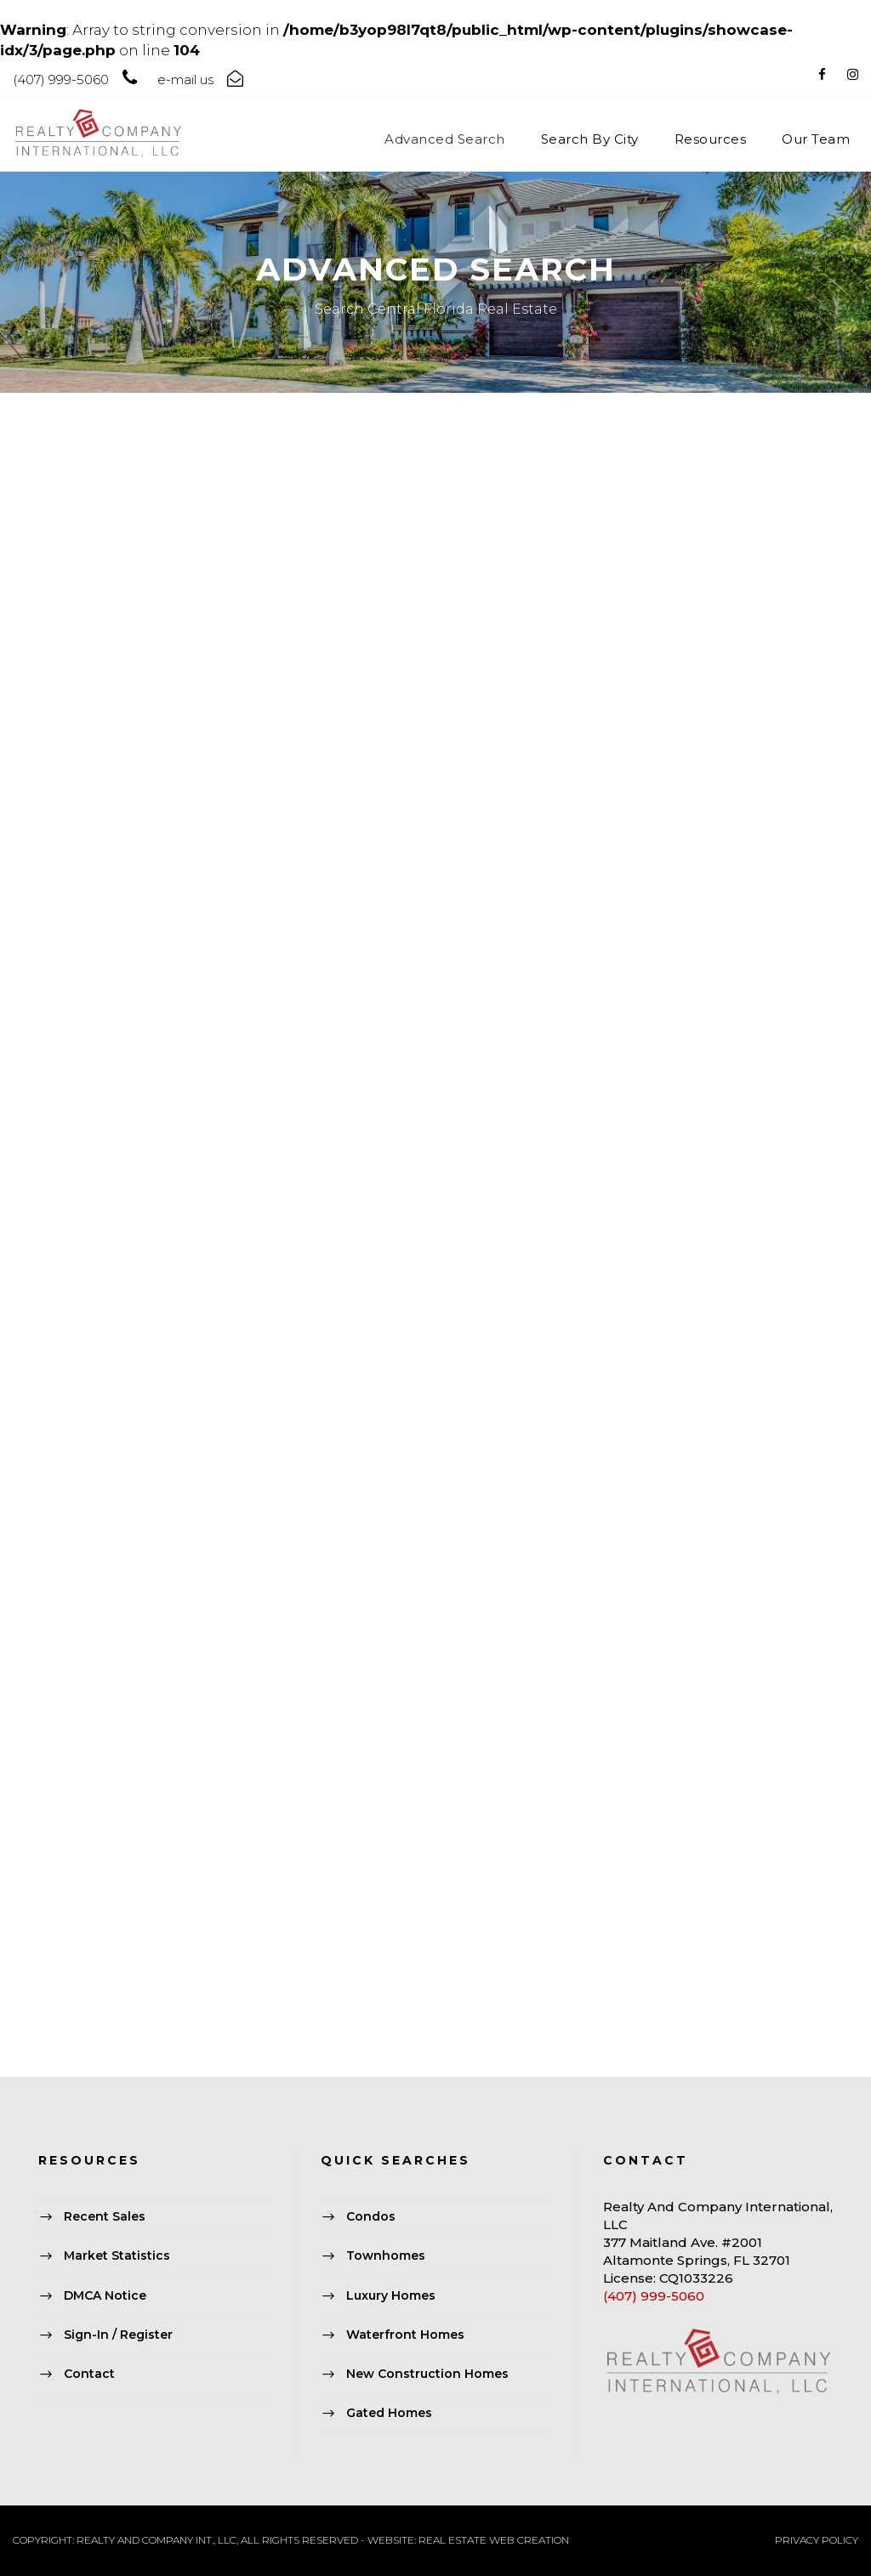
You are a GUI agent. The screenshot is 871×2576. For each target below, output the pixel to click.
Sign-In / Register (118, 2334)
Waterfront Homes (405, 2334)
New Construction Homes (427, 2373)
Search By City (590, 139)
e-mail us (185, 79)
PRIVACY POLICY (816, 2539)
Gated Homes (389, 2413)
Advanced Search (444, 139)
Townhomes (385, 2256)
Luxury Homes (391, 2295)
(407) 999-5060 (653, 2296)
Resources (711, 139)
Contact (89, 2373)
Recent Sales (104, 2217)
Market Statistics (117, 2256)
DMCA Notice (105, 2295)
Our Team (816, 139)
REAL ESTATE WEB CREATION (493, 2539)
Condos (371, 2217)
